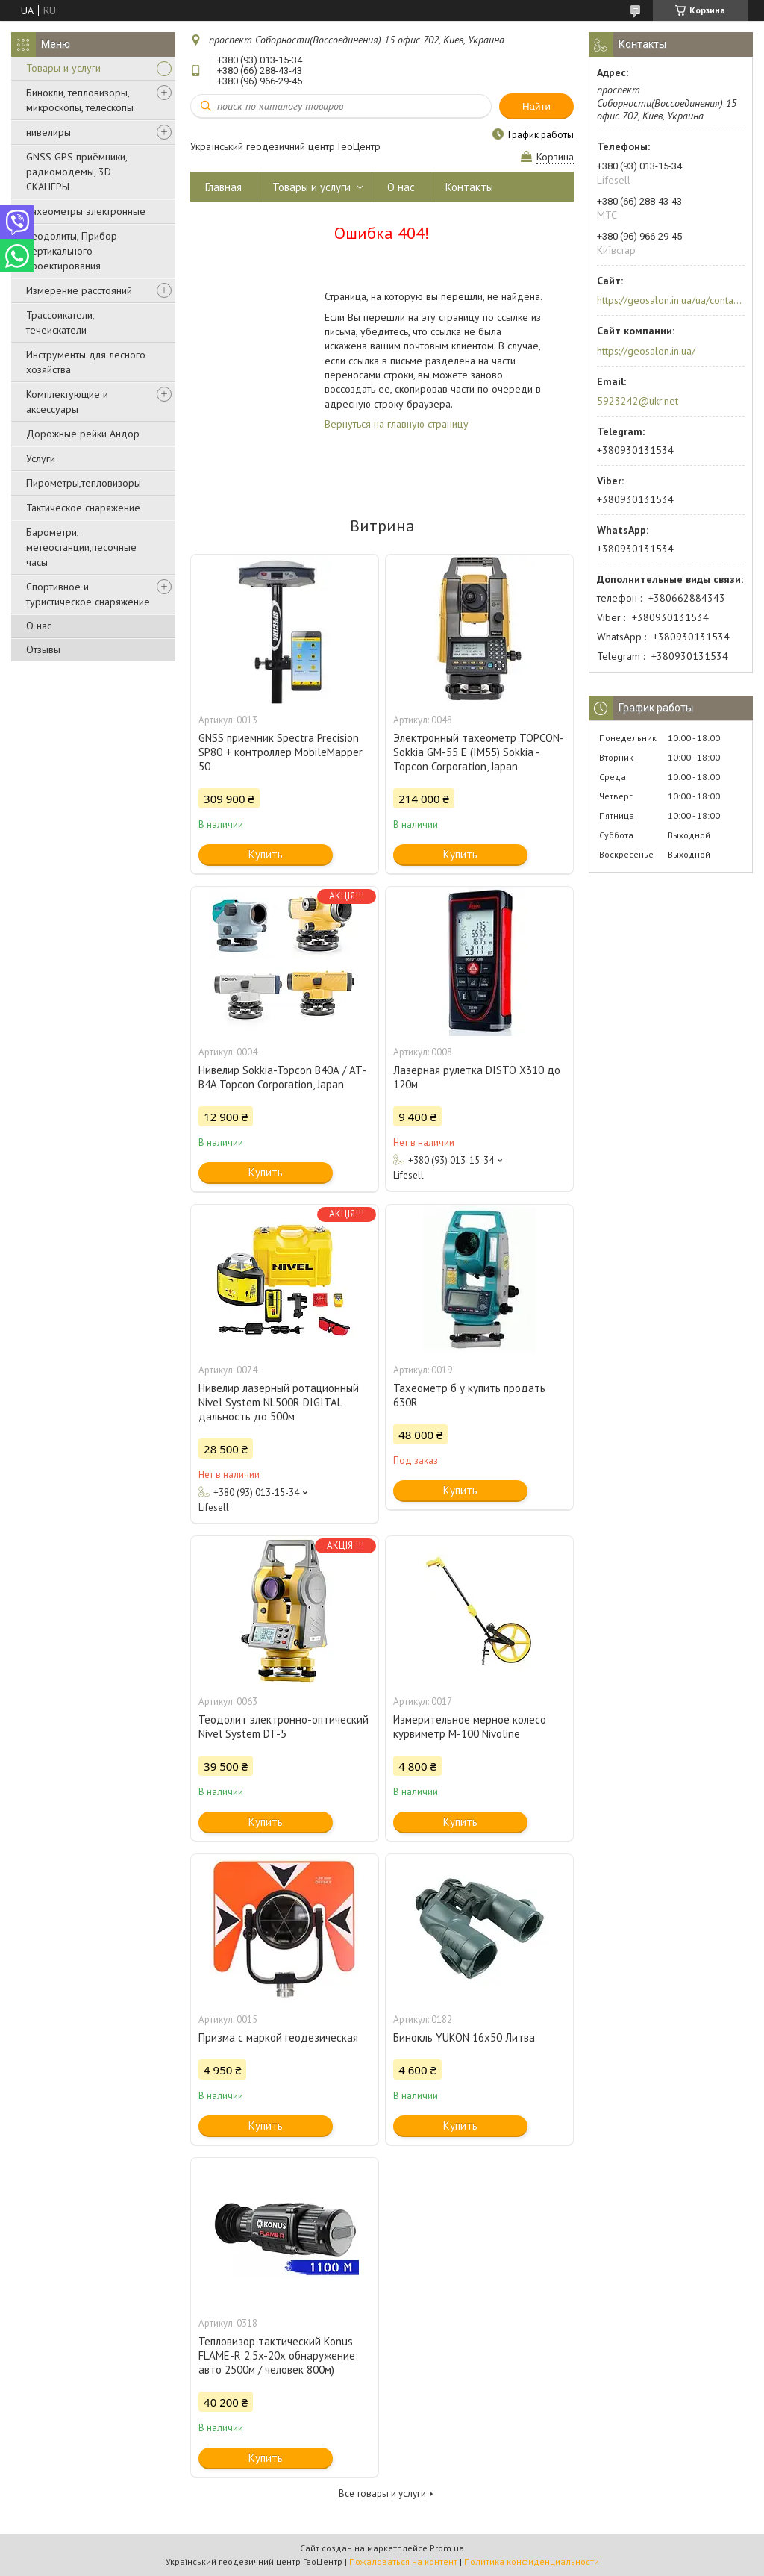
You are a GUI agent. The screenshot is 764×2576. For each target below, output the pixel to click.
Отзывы (43, 649)
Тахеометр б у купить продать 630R (469, 1395)
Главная (223, 187)
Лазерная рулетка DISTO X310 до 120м (476, 1077)
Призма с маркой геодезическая (278, 2037)
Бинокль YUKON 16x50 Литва (464, 2037)
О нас (38, 625)
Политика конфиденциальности (531, 2561)
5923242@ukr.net (637, 401)
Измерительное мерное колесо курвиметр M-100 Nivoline (469, 1726)
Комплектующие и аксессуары (67, 401)
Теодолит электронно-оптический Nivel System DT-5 (283, 1726)
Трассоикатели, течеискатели (60, 322)
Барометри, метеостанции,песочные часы (81, 547)
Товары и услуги (63, 68)
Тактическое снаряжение (83, 507)
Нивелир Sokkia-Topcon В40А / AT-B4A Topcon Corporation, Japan (282, 1077)
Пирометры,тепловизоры (83, 483)
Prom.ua (447, 2548)
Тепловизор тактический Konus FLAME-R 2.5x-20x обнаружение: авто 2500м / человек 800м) (278, 2355)
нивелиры (48, 132)
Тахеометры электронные (85, 211)
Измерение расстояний (79, 290)
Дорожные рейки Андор (83, 433)
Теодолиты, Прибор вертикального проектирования (71, 250)
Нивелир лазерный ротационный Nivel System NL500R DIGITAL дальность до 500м (278, 1402)
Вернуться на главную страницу (397, 424)
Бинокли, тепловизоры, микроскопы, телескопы (80, 100)
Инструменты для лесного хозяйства (85, 362)
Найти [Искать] (536, 106)
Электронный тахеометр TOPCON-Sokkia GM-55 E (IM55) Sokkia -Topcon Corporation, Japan (478, 752)
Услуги (40, 458)
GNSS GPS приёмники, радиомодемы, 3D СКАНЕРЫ (76, 171)
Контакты (469, 187)
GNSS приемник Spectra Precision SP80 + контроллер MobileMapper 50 (280, 752)
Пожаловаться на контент (403, 2561)
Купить (265, 854)
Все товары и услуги (382, 2493)
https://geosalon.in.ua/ (646, 351)
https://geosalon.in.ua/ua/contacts (669, 300)
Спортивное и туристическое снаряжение (88, 594)
